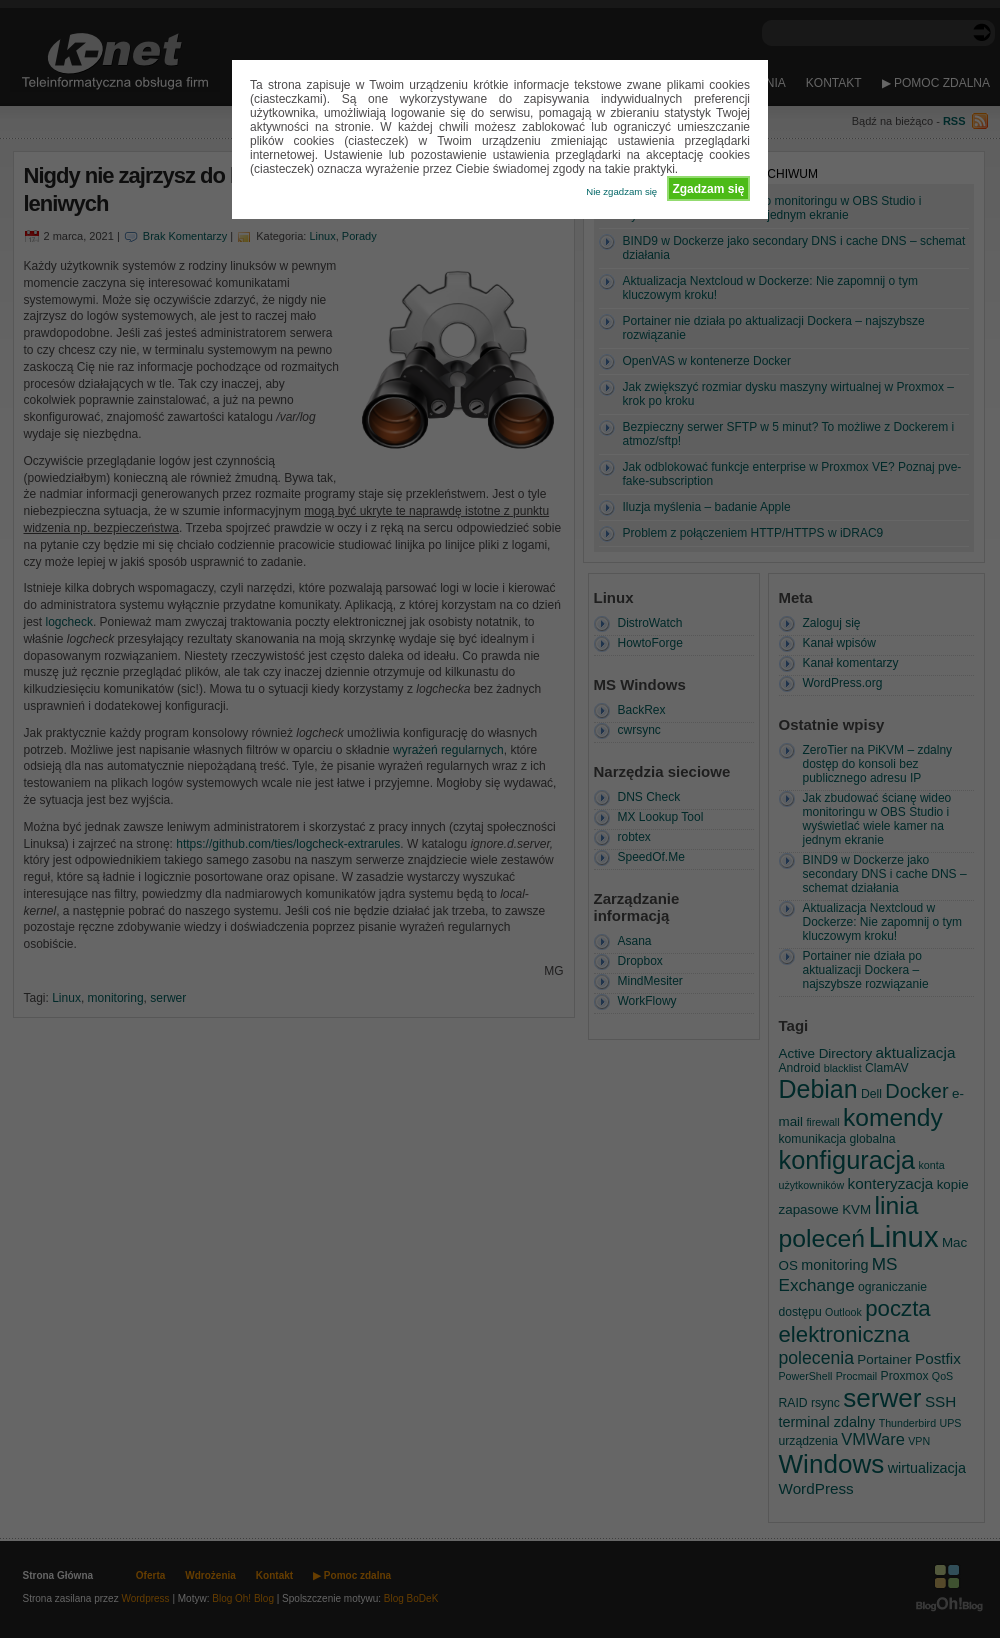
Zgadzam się (708, 189)
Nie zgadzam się (621, 191)
